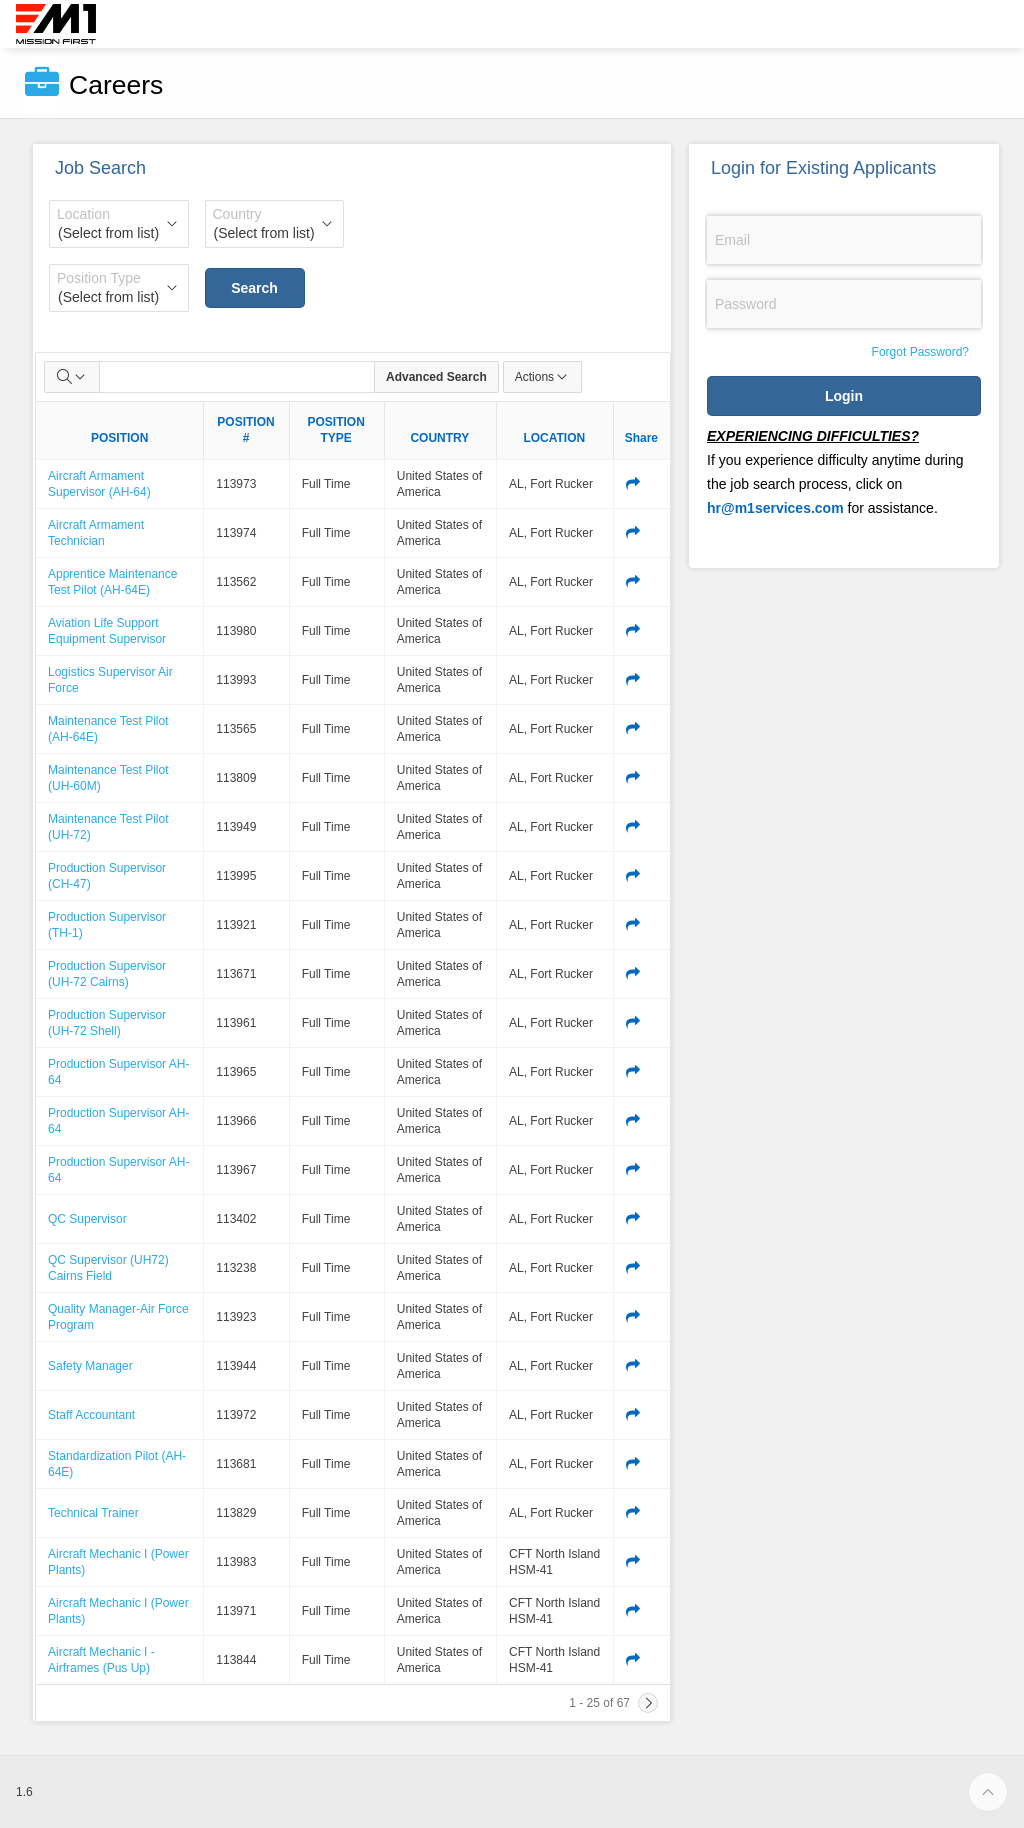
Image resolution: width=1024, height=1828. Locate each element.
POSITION (119, 438)
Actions (542, 377)
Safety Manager (90, 1366)
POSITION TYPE (336, 430)
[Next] (648, 1703)
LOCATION (554, 438)
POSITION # (245, 430)
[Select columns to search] (72, 377)
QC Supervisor (87, 1219)
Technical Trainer (93, 1513)
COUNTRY (439, 438)
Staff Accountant (91, 1415)
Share (641, 438)
